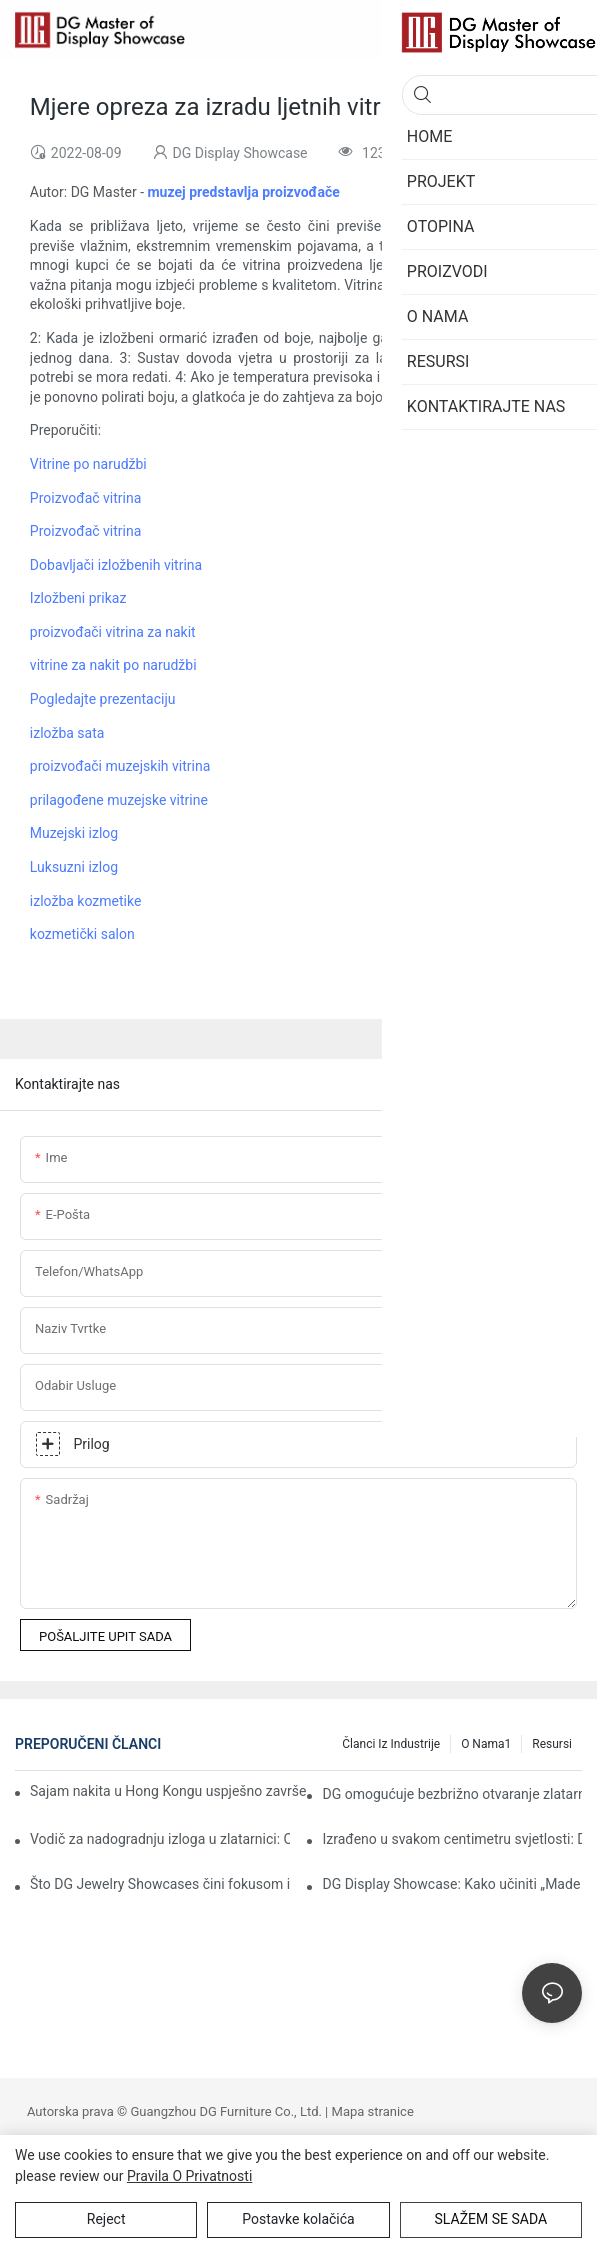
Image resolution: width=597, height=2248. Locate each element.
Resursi (552, 1744)
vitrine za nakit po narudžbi (113, 665)
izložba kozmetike (86, 901)
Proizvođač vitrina (85, 498)
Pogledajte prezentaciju (103, 699)
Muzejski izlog (74, 833)
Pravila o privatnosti (189, 2176)
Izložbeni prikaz (78, 598)
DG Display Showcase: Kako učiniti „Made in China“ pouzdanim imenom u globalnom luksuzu (452, 1884)
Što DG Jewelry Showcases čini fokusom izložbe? (160, 1884)
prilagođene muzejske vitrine (119, 800)
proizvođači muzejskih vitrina (120, 766)
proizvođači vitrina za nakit (113, 632)
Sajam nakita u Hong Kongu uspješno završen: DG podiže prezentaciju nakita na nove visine (168, 1791)
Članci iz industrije (391, 1744)
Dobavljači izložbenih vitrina (116, 565)
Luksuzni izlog (74, 867)
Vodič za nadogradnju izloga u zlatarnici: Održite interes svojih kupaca (160, 1839)
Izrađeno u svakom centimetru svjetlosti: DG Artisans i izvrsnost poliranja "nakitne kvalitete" (452, 1839)
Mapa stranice (373, 2111)
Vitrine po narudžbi (88, 464)
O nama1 (486, 1744)
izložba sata (67, 733)
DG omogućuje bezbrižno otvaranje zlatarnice (452, 1794)
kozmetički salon (82, 934)
